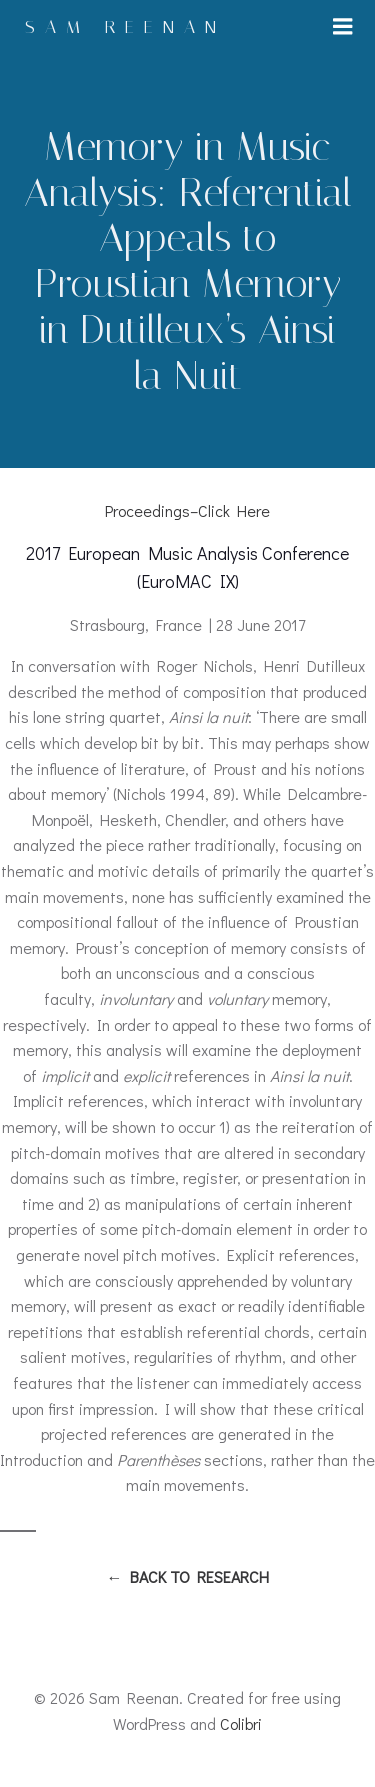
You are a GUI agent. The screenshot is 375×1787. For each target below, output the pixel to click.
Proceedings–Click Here (187, 510)
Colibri (241, 1723)
